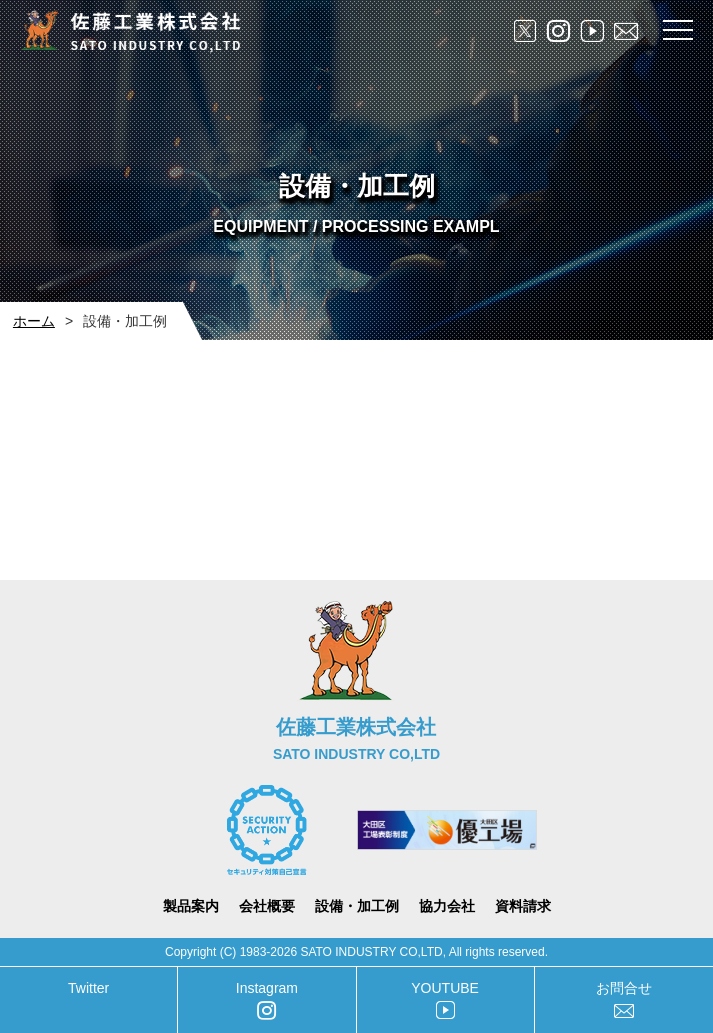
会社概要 (267, 906)
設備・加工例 (357, 906)
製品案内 (191, 906)
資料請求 (523, 906)
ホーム (34, 321)
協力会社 (447, 906)
